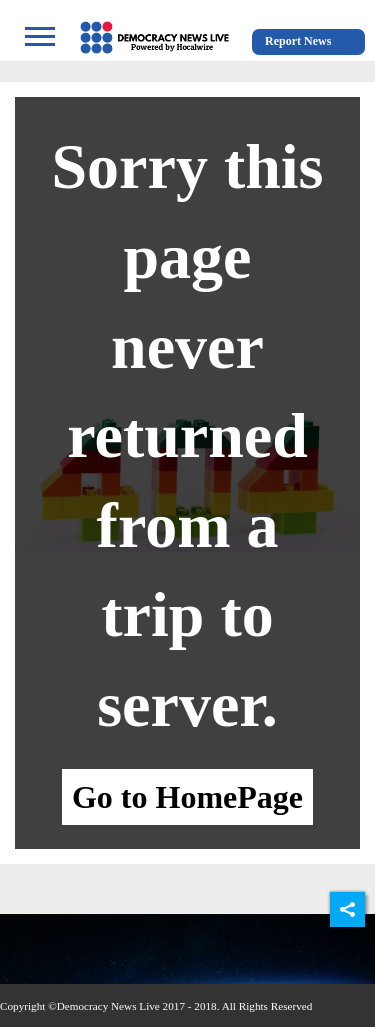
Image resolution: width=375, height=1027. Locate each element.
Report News (298, 41)
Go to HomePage (187, 797)
